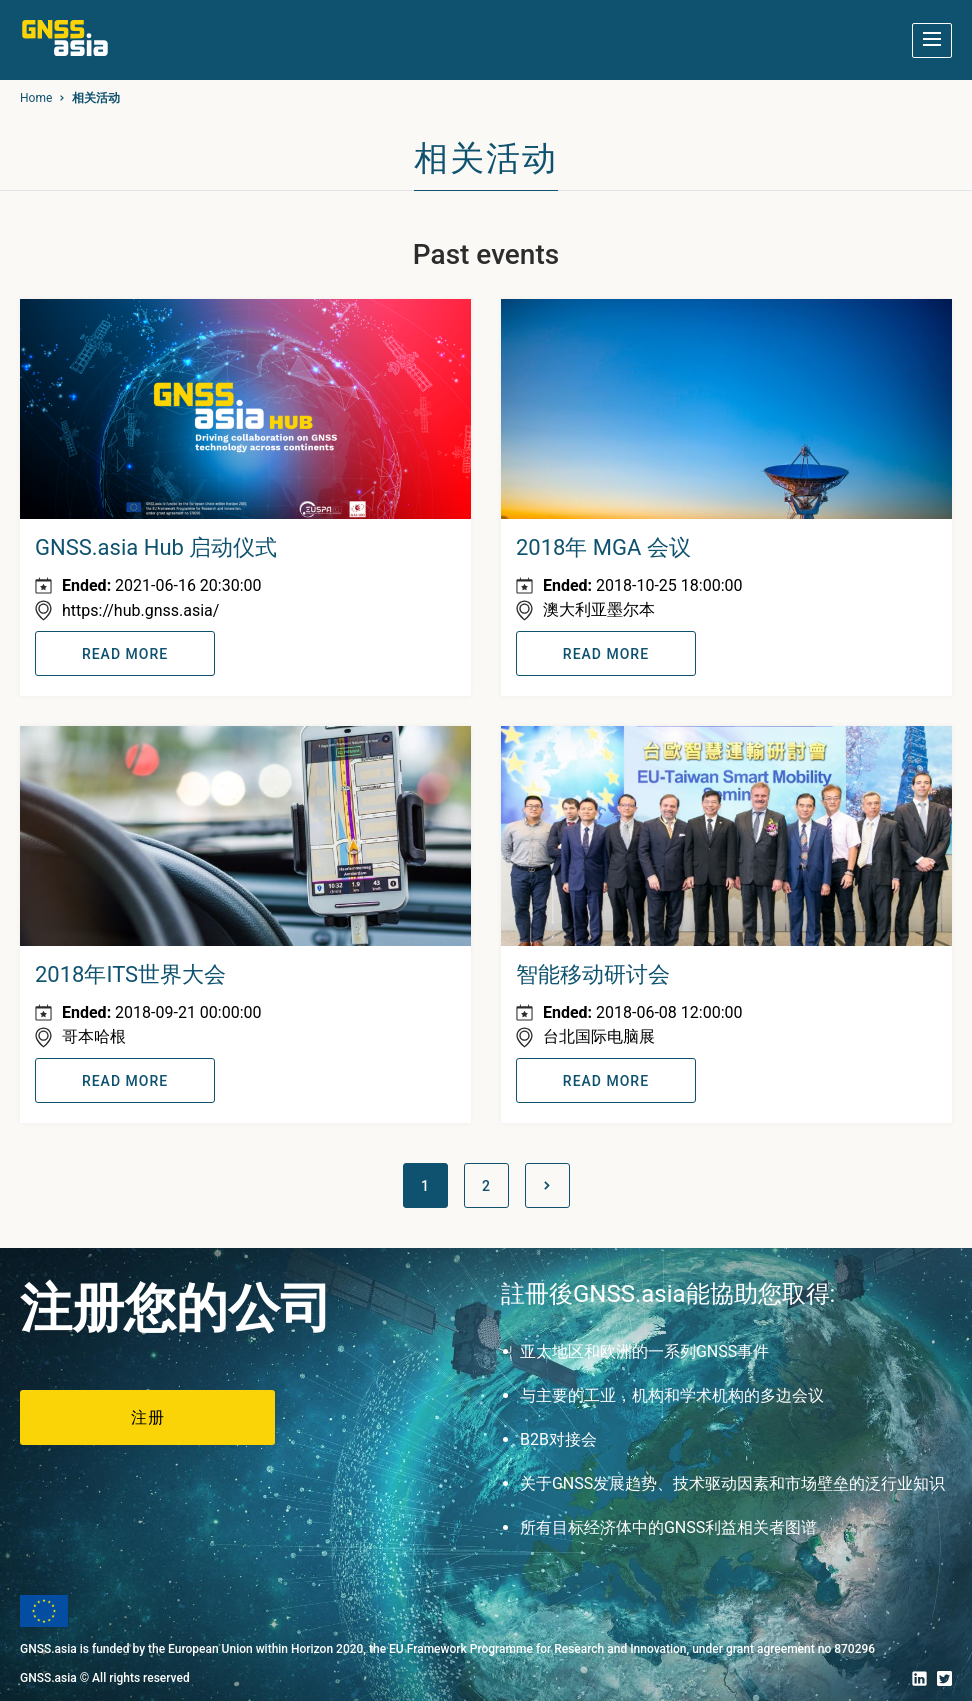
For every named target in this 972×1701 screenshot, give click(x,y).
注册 (148, 1417)
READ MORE (125, 654)
